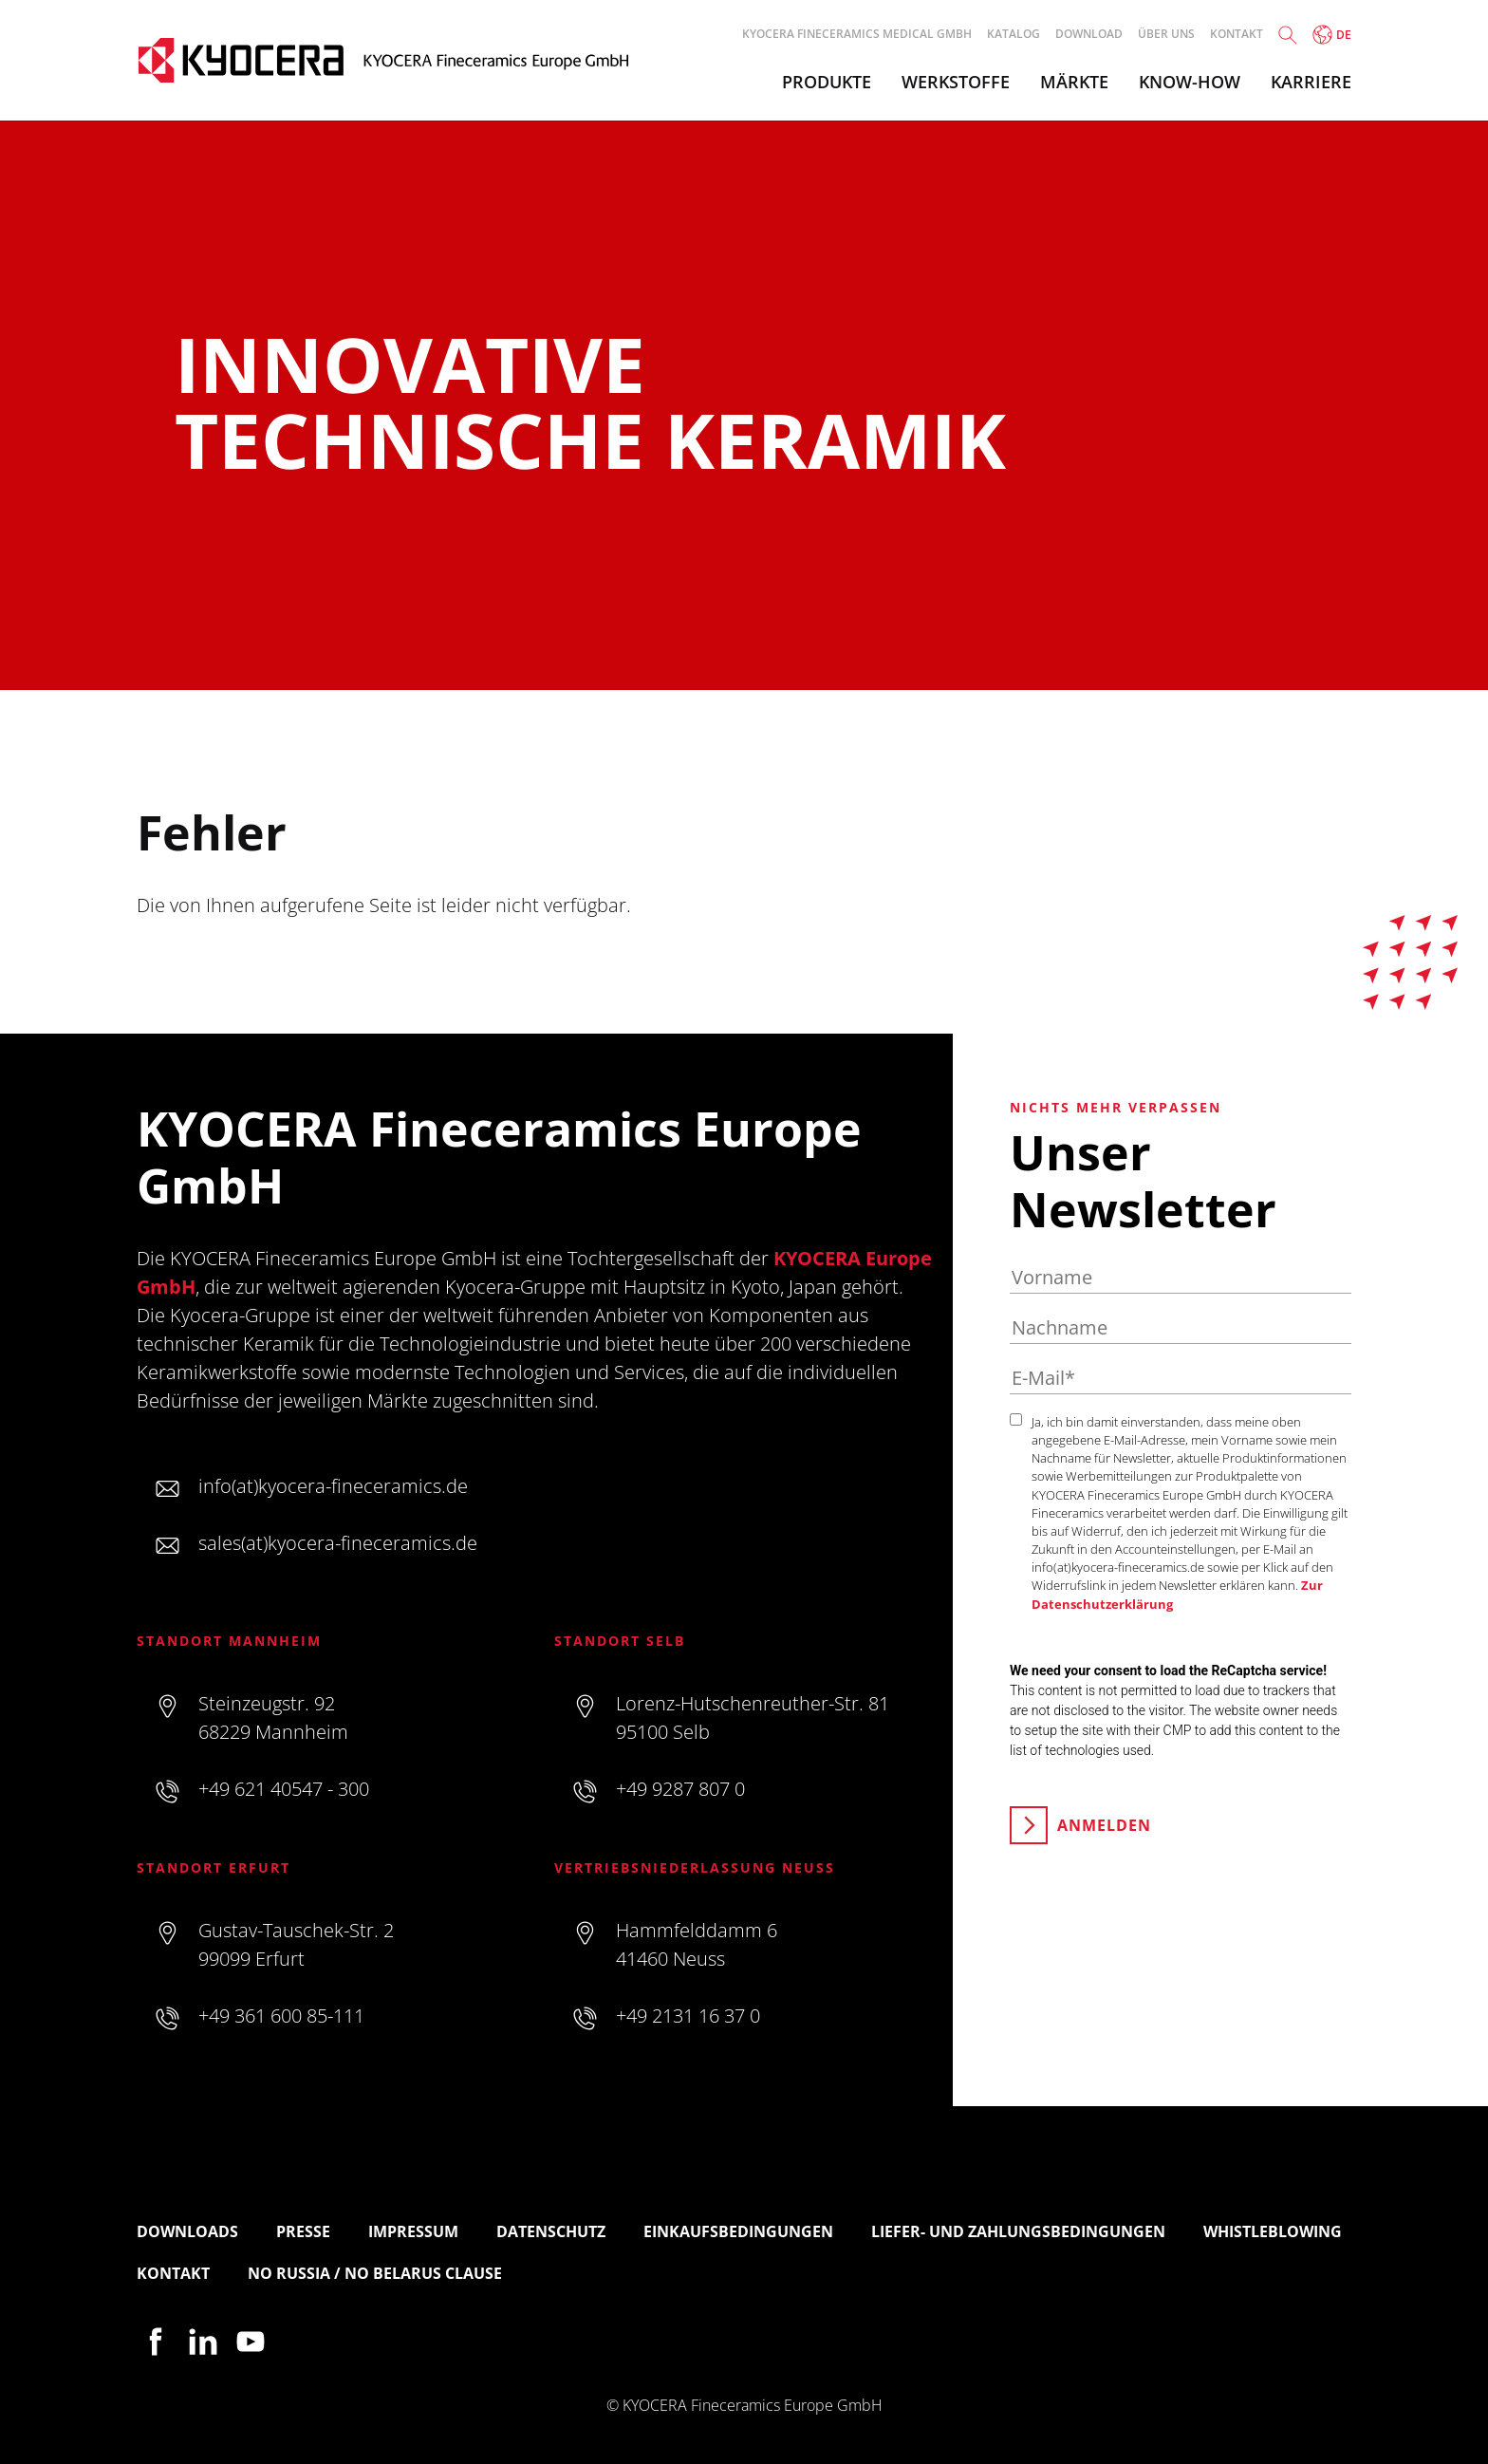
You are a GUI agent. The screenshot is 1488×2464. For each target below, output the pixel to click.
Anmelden (1104, 1825)
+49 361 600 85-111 (281, 2015)
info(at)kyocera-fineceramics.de (333, 1486)
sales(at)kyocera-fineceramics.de (337, 1543)
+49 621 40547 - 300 (283, 1788)
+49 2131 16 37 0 (688, 2015)
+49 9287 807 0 (680, 1788)
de (1331, 35)
